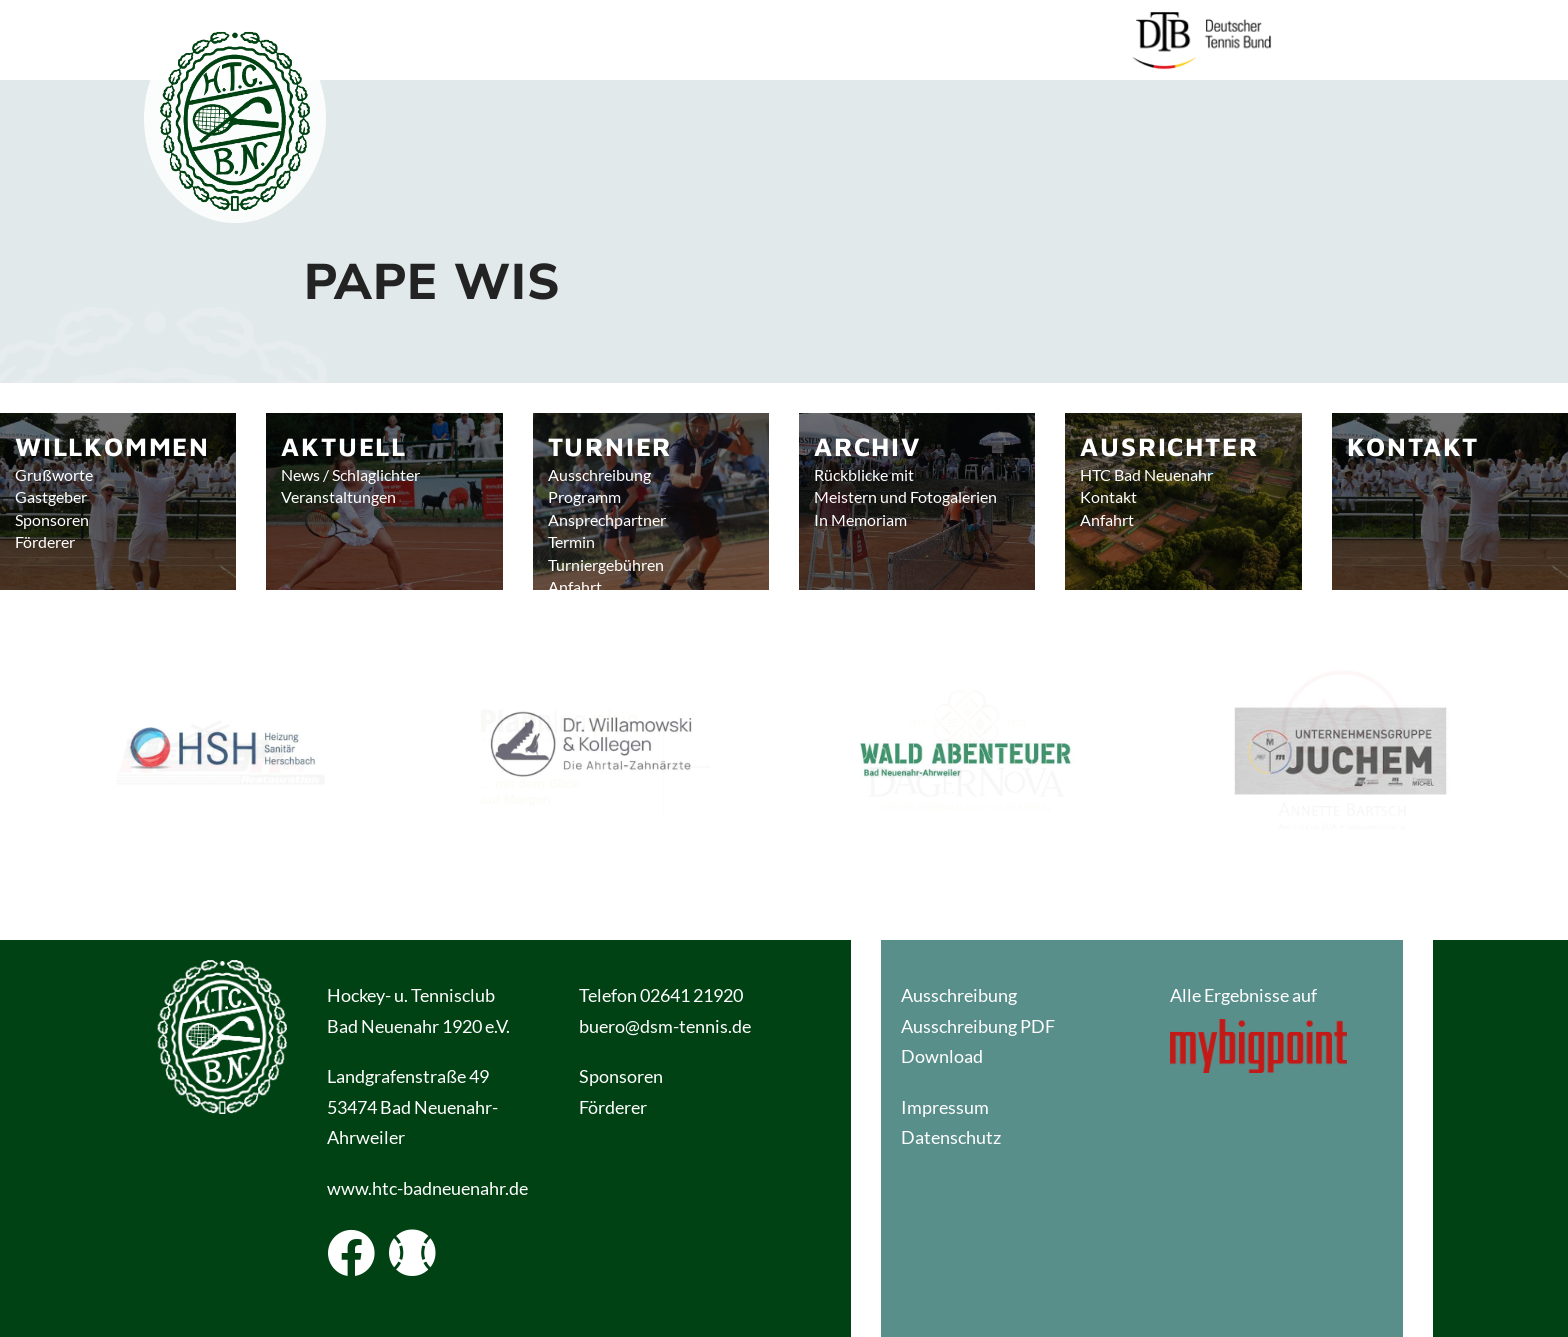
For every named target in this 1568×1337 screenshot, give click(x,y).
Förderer (614, 1107)
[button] (221, 760)
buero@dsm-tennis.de (665, 1026)
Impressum (945, 1107)
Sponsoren (621, 1076)
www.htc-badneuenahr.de (427, 1188)
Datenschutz (951, 1137)
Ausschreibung (959, 995)
